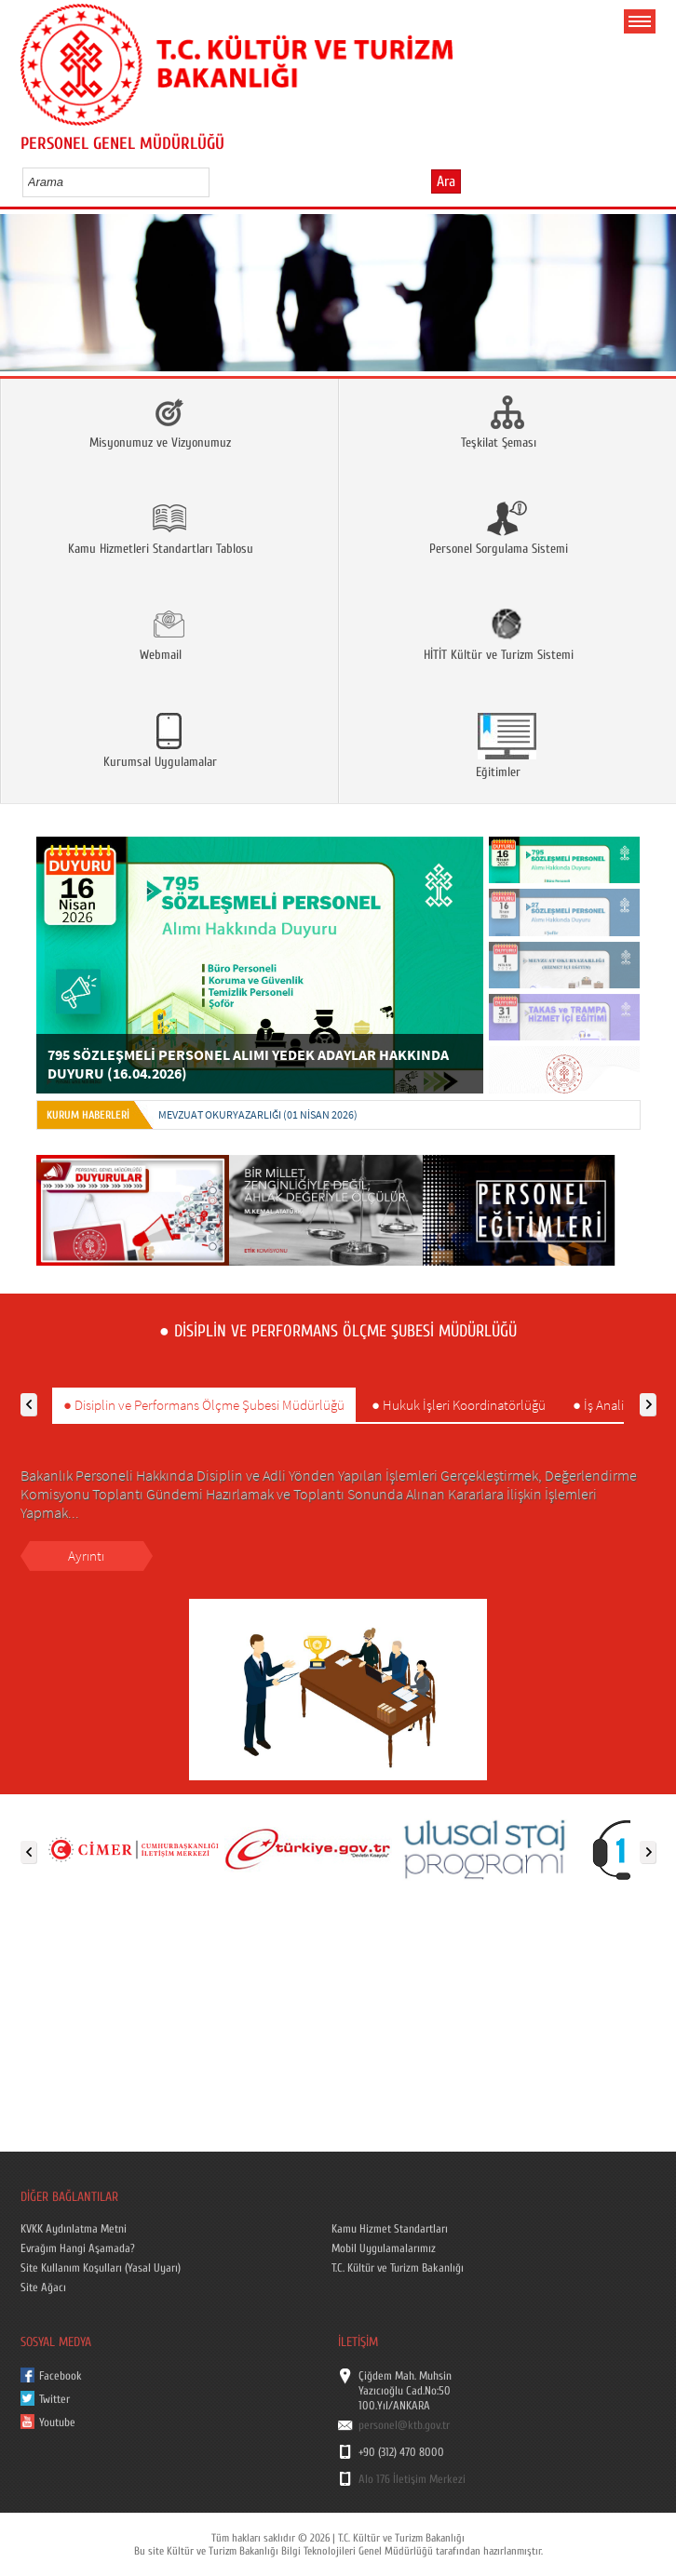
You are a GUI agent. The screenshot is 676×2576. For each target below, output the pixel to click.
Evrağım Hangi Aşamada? (77, 2248)
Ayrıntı (86, 1555)
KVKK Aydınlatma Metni (73, 2228)
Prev (32, 319)
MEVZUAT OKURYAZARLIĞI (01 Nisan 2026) (258, 1114)
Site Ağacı (43, 2287)
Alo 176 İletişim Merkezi (412, 2479)
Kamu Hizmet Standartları (389, 2228)
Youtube (57, 2422)
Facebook (60, 2375)
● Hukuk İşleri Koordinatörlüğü (459, 1405)
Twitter (54, 2399)
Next (643, 319)
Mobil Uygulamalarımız (383, 2248)
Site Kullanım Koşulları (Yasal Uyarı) (100, 2267)
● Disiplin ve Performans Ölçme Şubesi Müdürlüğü (204, 1405)
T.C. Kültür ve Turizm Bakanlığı (397, 2267)
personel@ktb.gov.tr (404, 2425)
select (214, 181)
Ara (446, 181)
